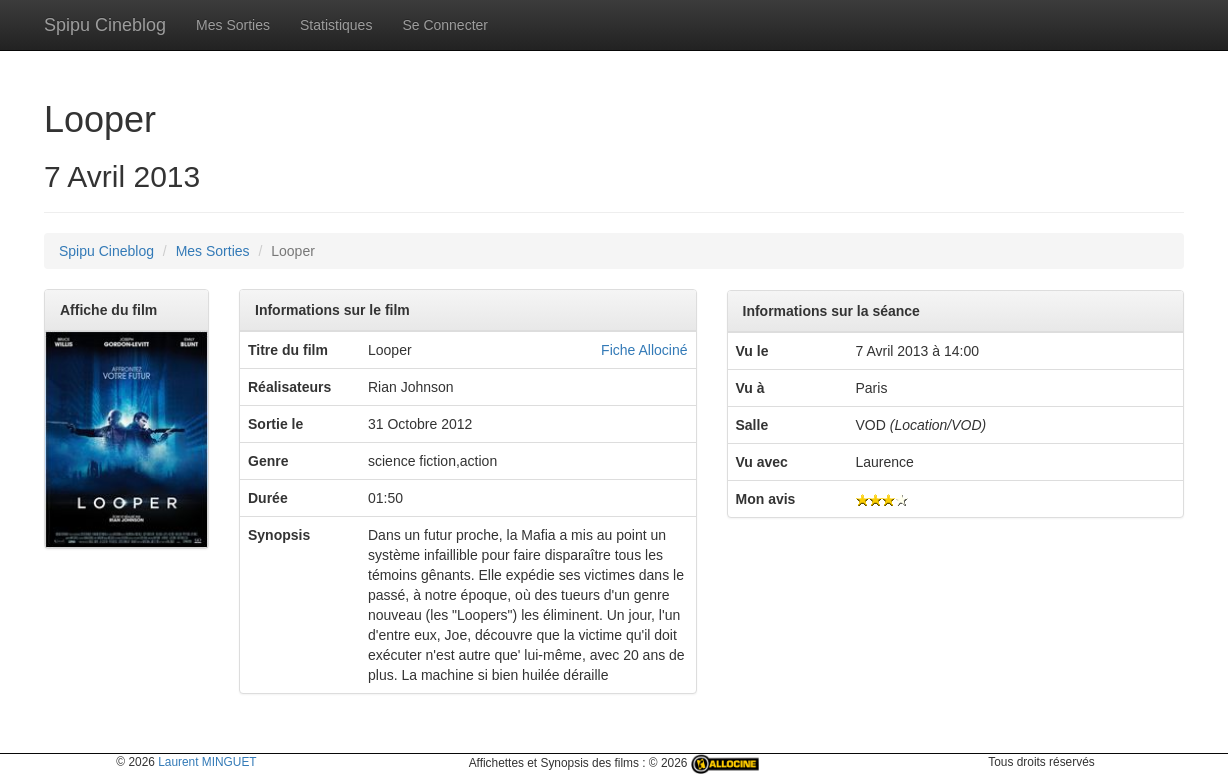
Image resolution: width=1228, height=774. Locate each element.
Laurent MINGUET (207, 762)
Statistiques (336, 25)
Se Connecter (445, 25)
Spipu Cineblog (105, 25)
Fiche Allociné (644, 350)
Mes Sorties (233, 25)
